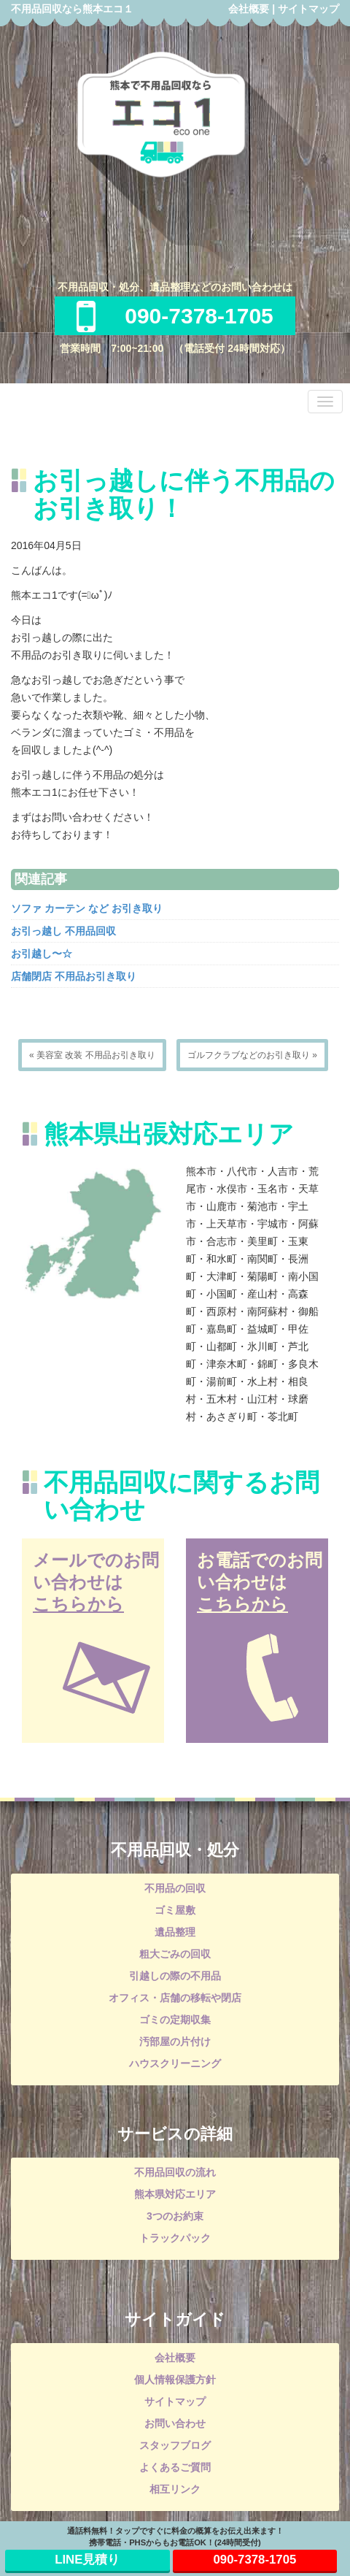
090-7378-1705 (175, 315)
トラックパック (175, 2238)
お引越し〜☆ (41, 953)
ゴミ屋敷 (175, 1910)
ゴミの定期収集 (175, 2019)
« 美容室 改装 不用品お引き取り (92, 1055)
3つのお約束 (175, 2216)
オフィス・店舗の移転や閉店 (175, 1998)
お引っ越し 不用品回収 (63, 931)
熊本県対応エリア (175, 2194)
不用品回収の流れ (175, 2172)
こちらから (78, 1604)
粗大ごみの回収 (175, 1954)
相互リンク (175, 2489)
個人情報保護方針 (175, 2379)
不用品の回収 (175, 1888)
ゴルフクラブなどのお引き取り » (252, 1055)
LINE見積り (87, 2560)
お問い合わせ (175, 2423)
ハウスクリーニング (175, 2063)
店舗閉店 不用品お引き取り (73, 976)
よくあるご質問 (175, 2467)
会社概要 (248, 9)
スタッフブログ (175, 2445)
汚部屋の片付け (175, 2041)
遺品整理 (175, 1932)
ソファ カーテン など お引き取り (87, 908)
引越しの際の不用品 (175, 1976)
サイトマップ (308, 9)
